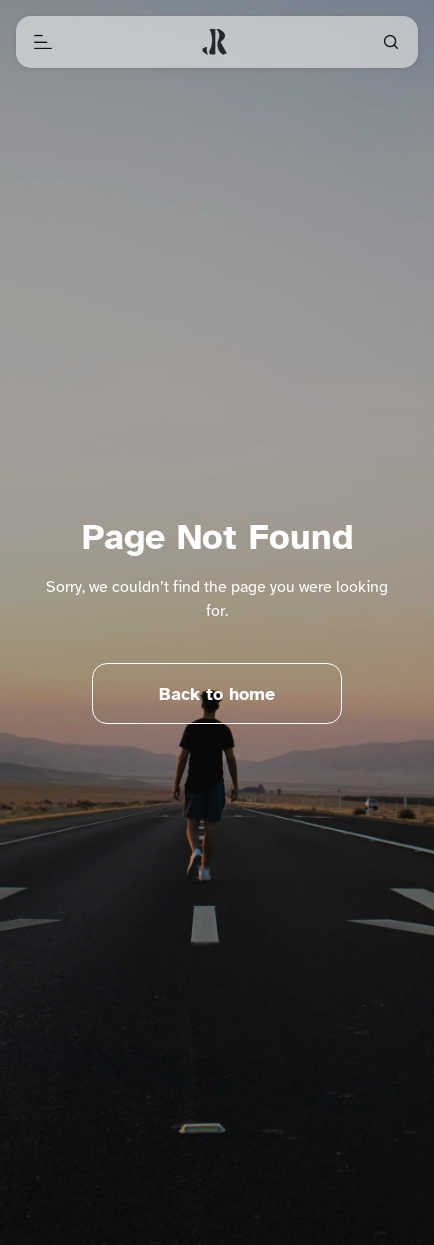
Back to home (217, 694)
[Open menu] (43, 42)
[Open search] (391, 42)
